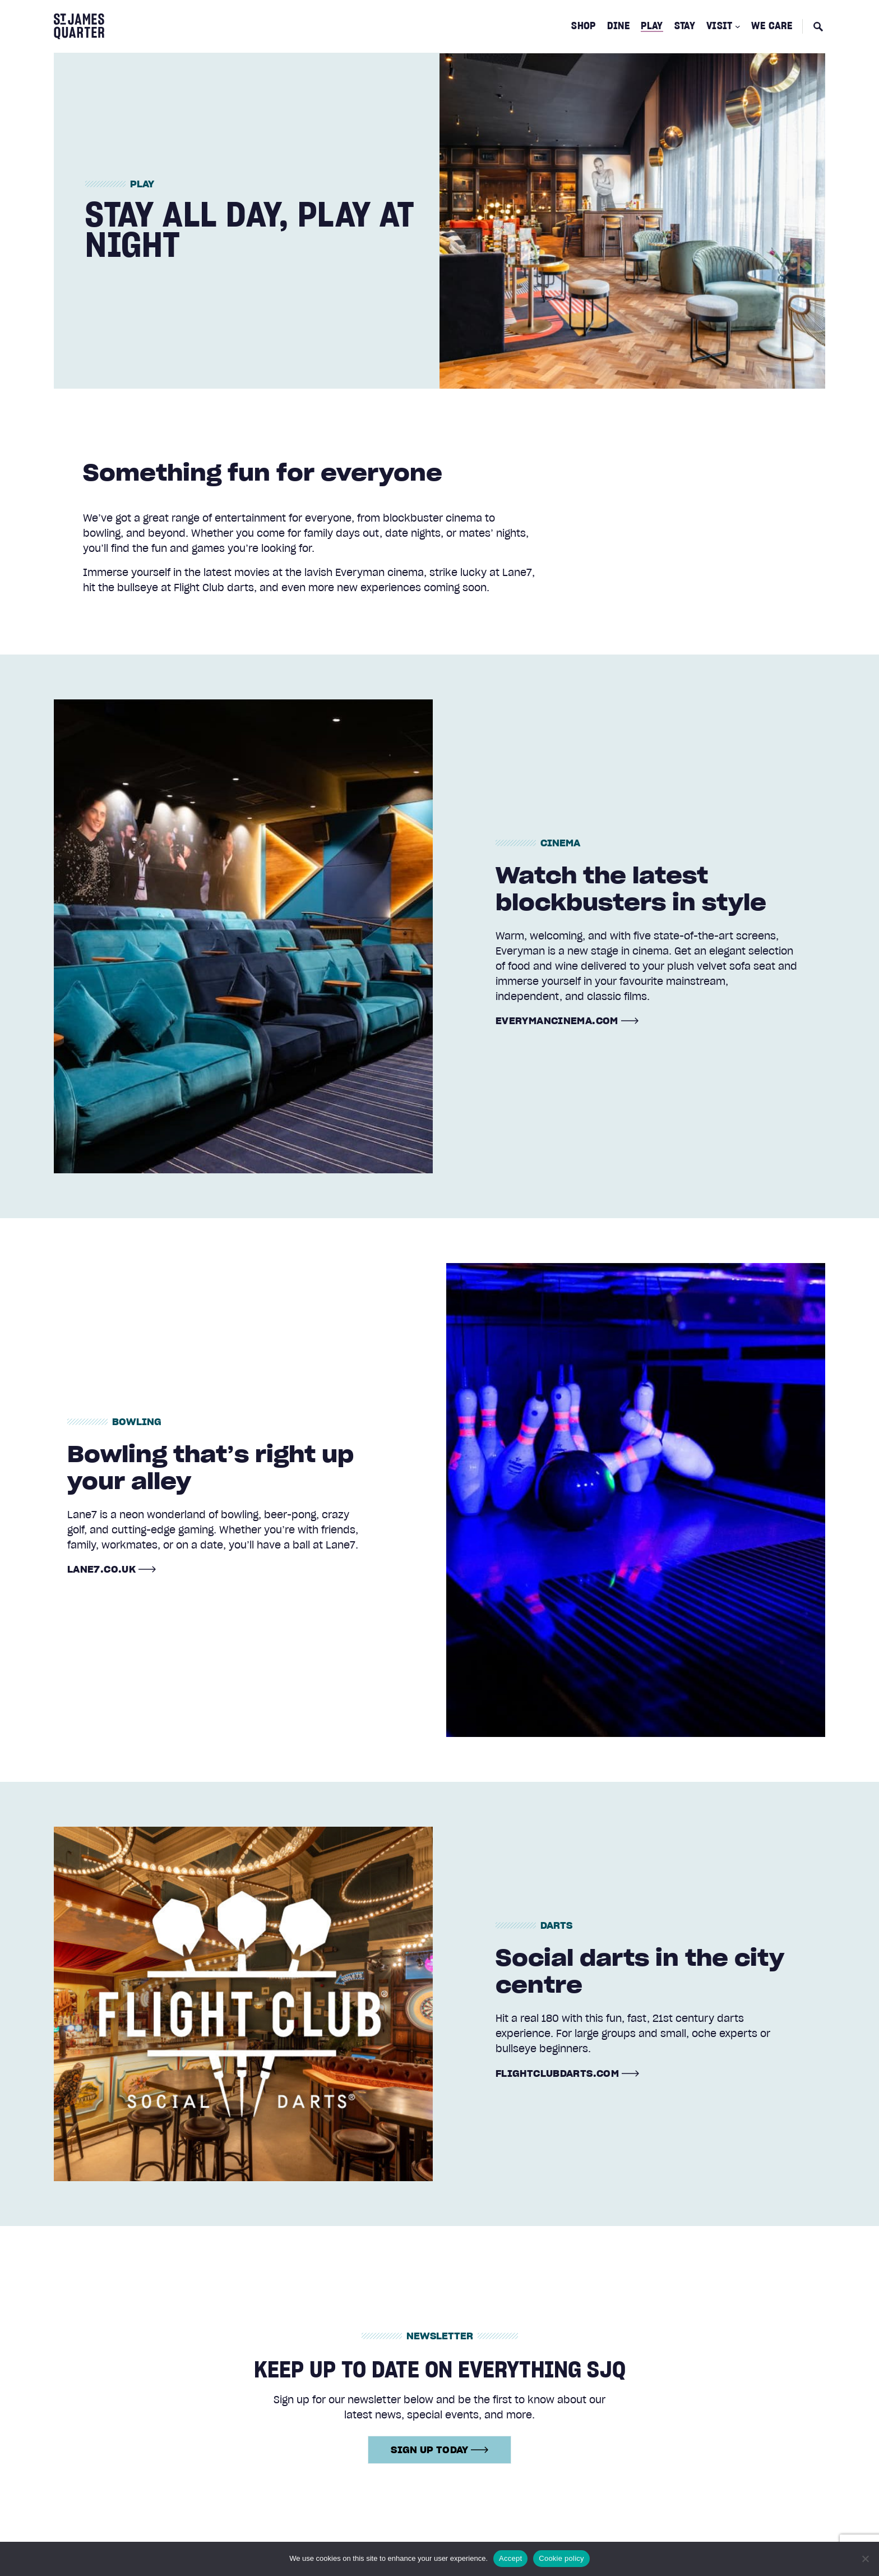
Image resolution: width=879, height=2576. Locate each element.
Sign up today (439, 2448)
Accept (510, 2558)
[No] (865, 2558)
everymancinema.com (557, 1020)
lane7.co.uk (101, 1569)
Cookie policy (561, 2558)
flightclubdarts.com (557, 2073)
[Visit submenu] (738, 26)
